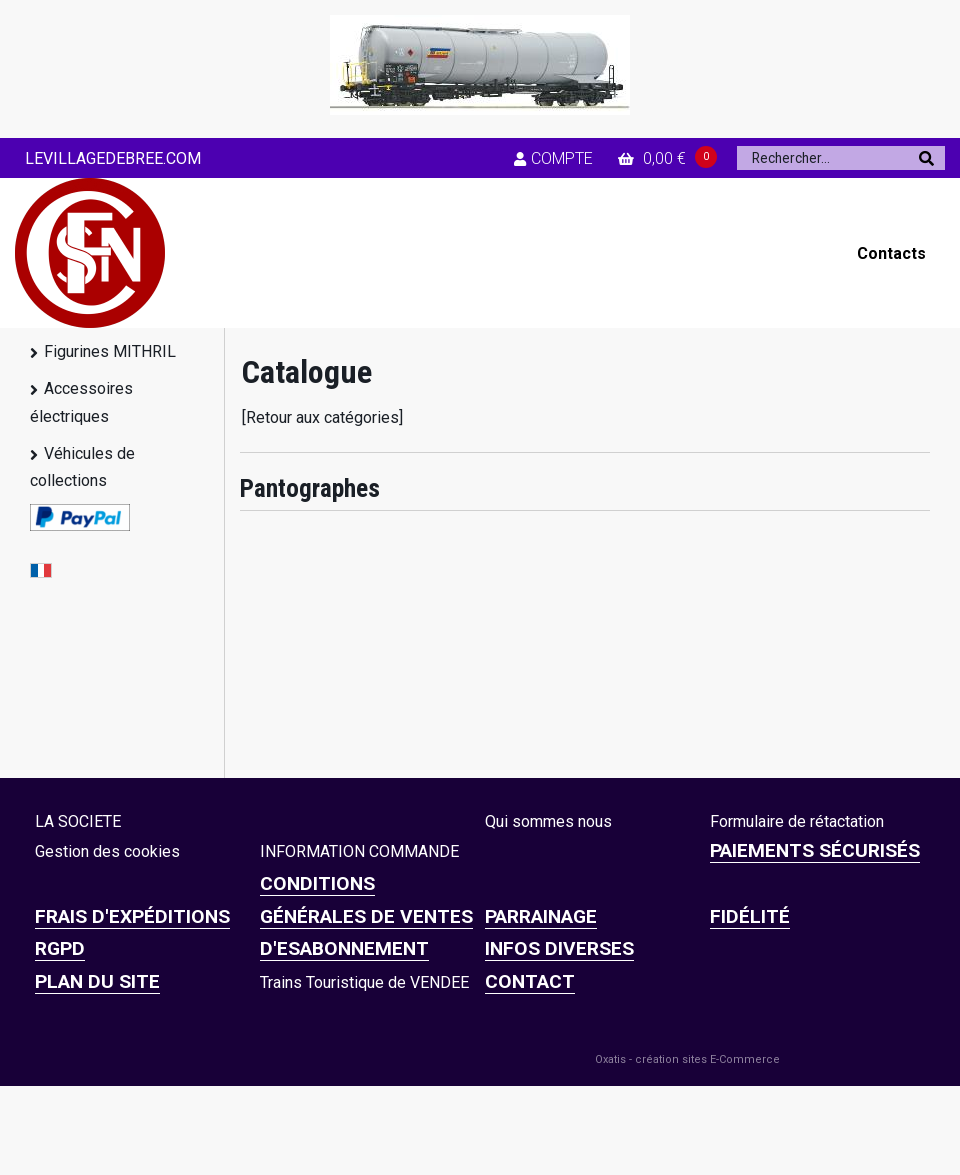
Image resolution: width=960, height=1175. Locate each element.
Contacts (891, 253)
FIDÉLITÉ (750, 916)
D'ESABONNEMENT (344, 948)
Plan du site (97, 981)
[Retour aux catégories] (322, 417)
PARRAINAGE (541, 916)
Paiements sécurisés (815, 850)
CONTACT (530, 981)
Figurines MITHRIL (110, 351)
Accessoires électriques (81, 402)
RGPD (60, 948)
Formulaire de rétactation (797, 821)
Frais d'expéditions (132, 916)
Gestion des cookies (107, 851)
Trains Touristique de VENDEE (364, 982)
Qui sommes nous (548, 821)
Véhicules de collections (82, 467)
